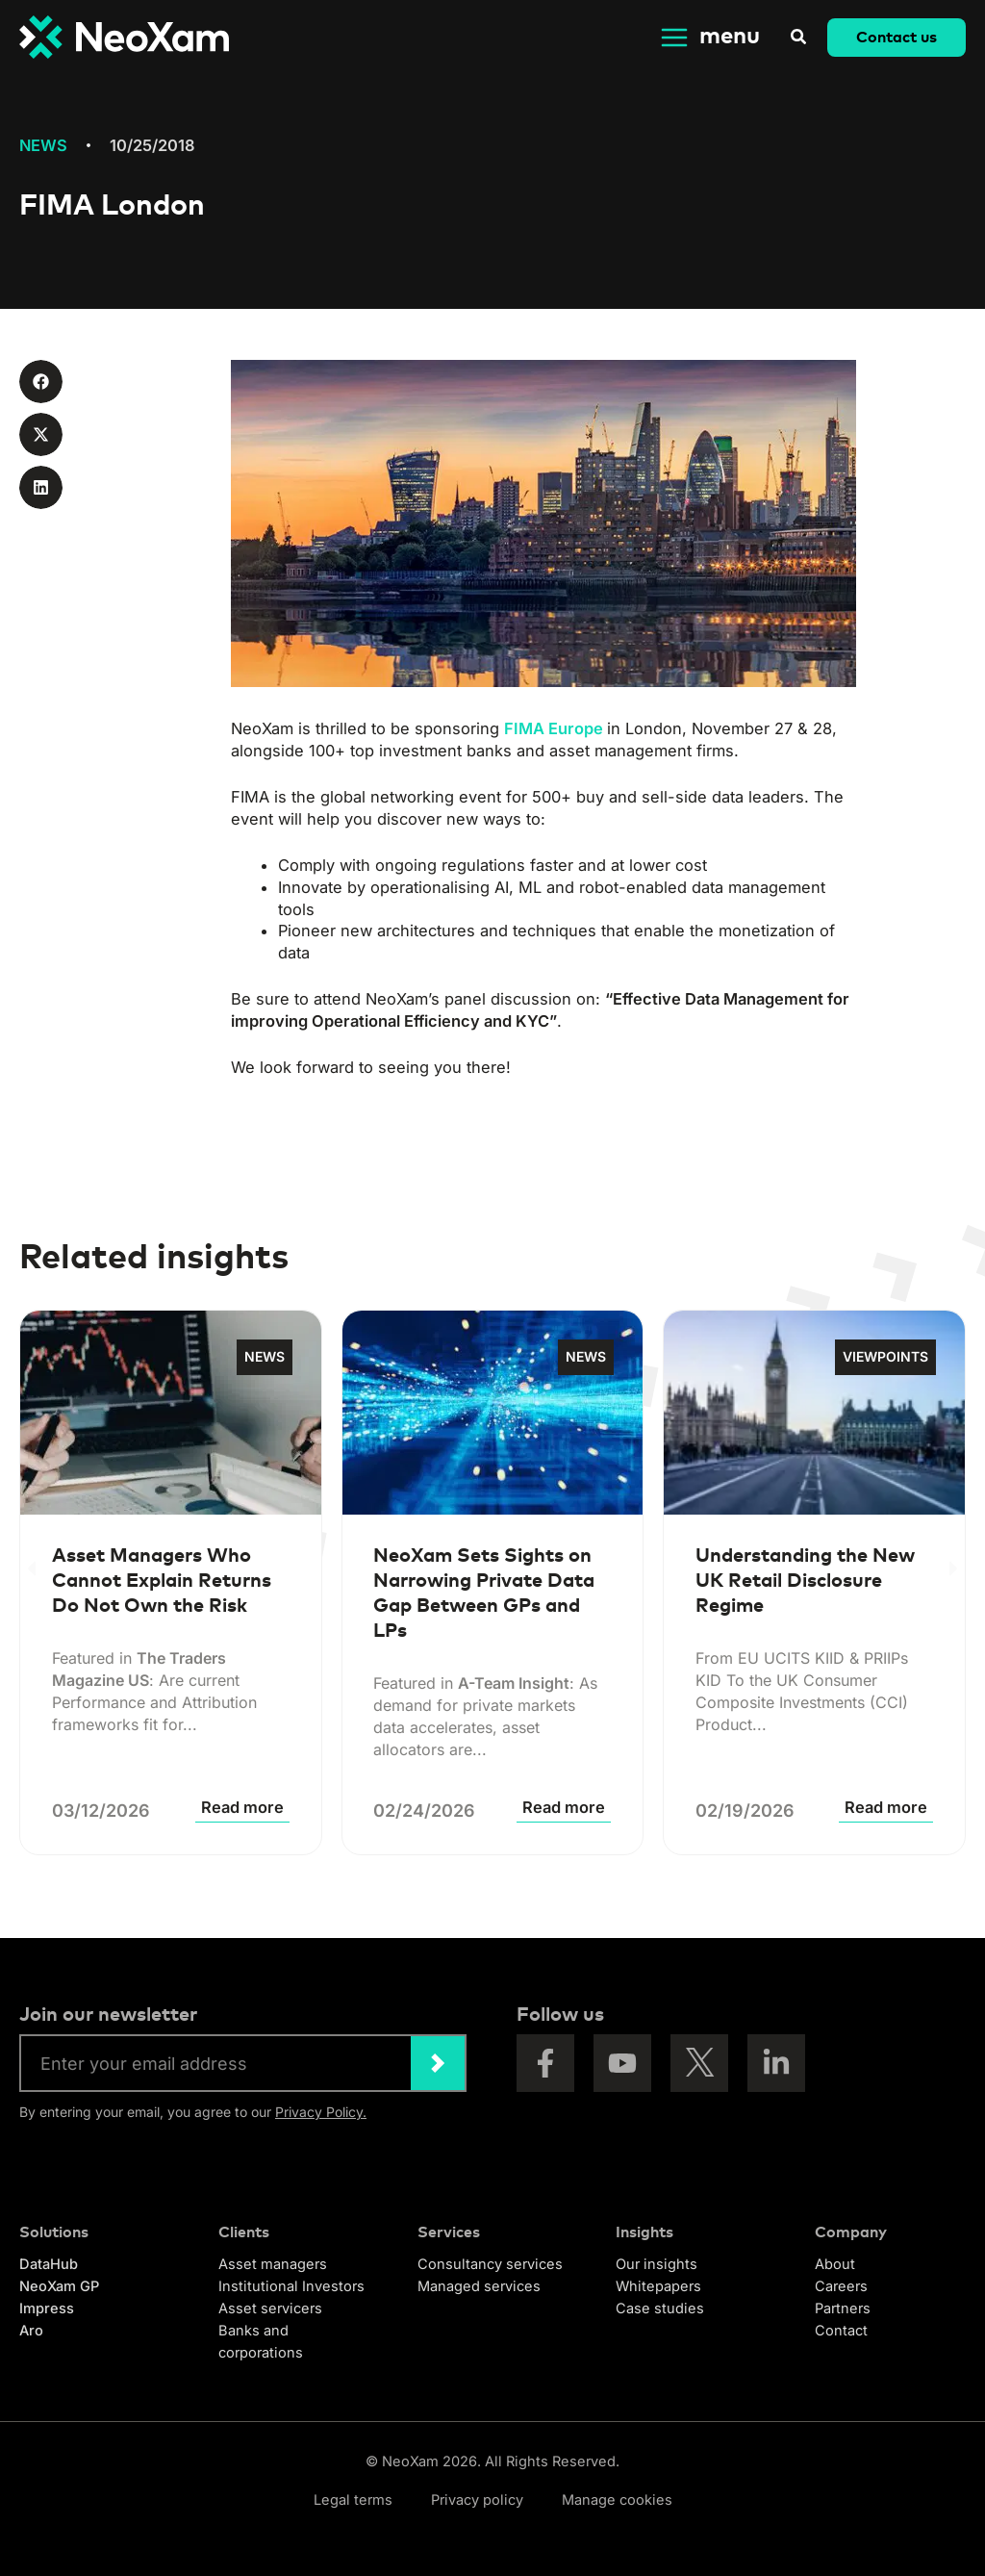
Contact (841, 2330)
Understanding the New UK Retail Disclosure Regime (805, 1581)
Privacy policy (477, 2500)
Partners (843, 2308)
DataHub (48, 2264)
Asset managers (272, 2264)
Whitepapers (658, 2286)
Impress (46, 2308)
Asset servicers (270, 2308)
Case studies (660, 2308)
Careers (841, 2286)
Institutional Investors (291, 2286)
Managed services (479, 2286)
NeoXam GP (59, 2286)
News (43, 145)
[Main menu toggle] (708, 37)
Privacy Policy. (320, 2112)
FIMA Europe (553, 728)
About (835, 2264)
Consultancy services (490, 2264)
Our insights (656, 2264)
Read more (242, 1807)
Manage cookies (617, 2500)
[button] (799, 39)
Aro (31, 2330)
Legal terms (353, 2500)
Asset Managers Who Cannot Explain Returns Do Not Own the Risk (161, 1581)
